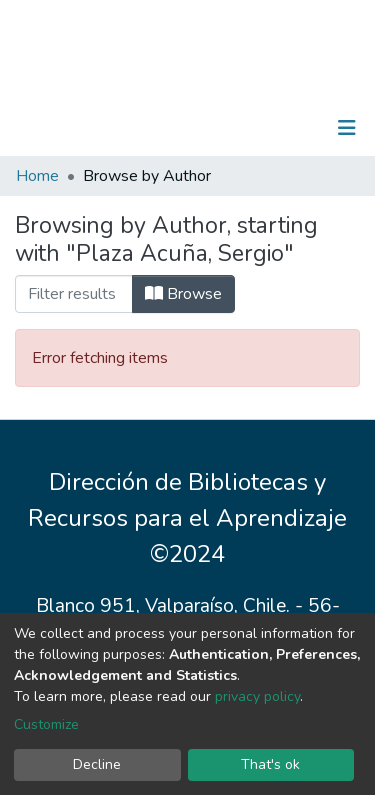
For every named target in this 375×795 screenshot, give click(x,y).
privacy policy (257, 696)
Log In (284, 128)
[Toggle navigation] (347, 128)
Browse (183, 294)
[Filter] (74, 294)
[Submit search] (243, 128)
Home (37, 176)
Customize (46, 724)
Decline (97, 764)
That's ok (270, 764)
